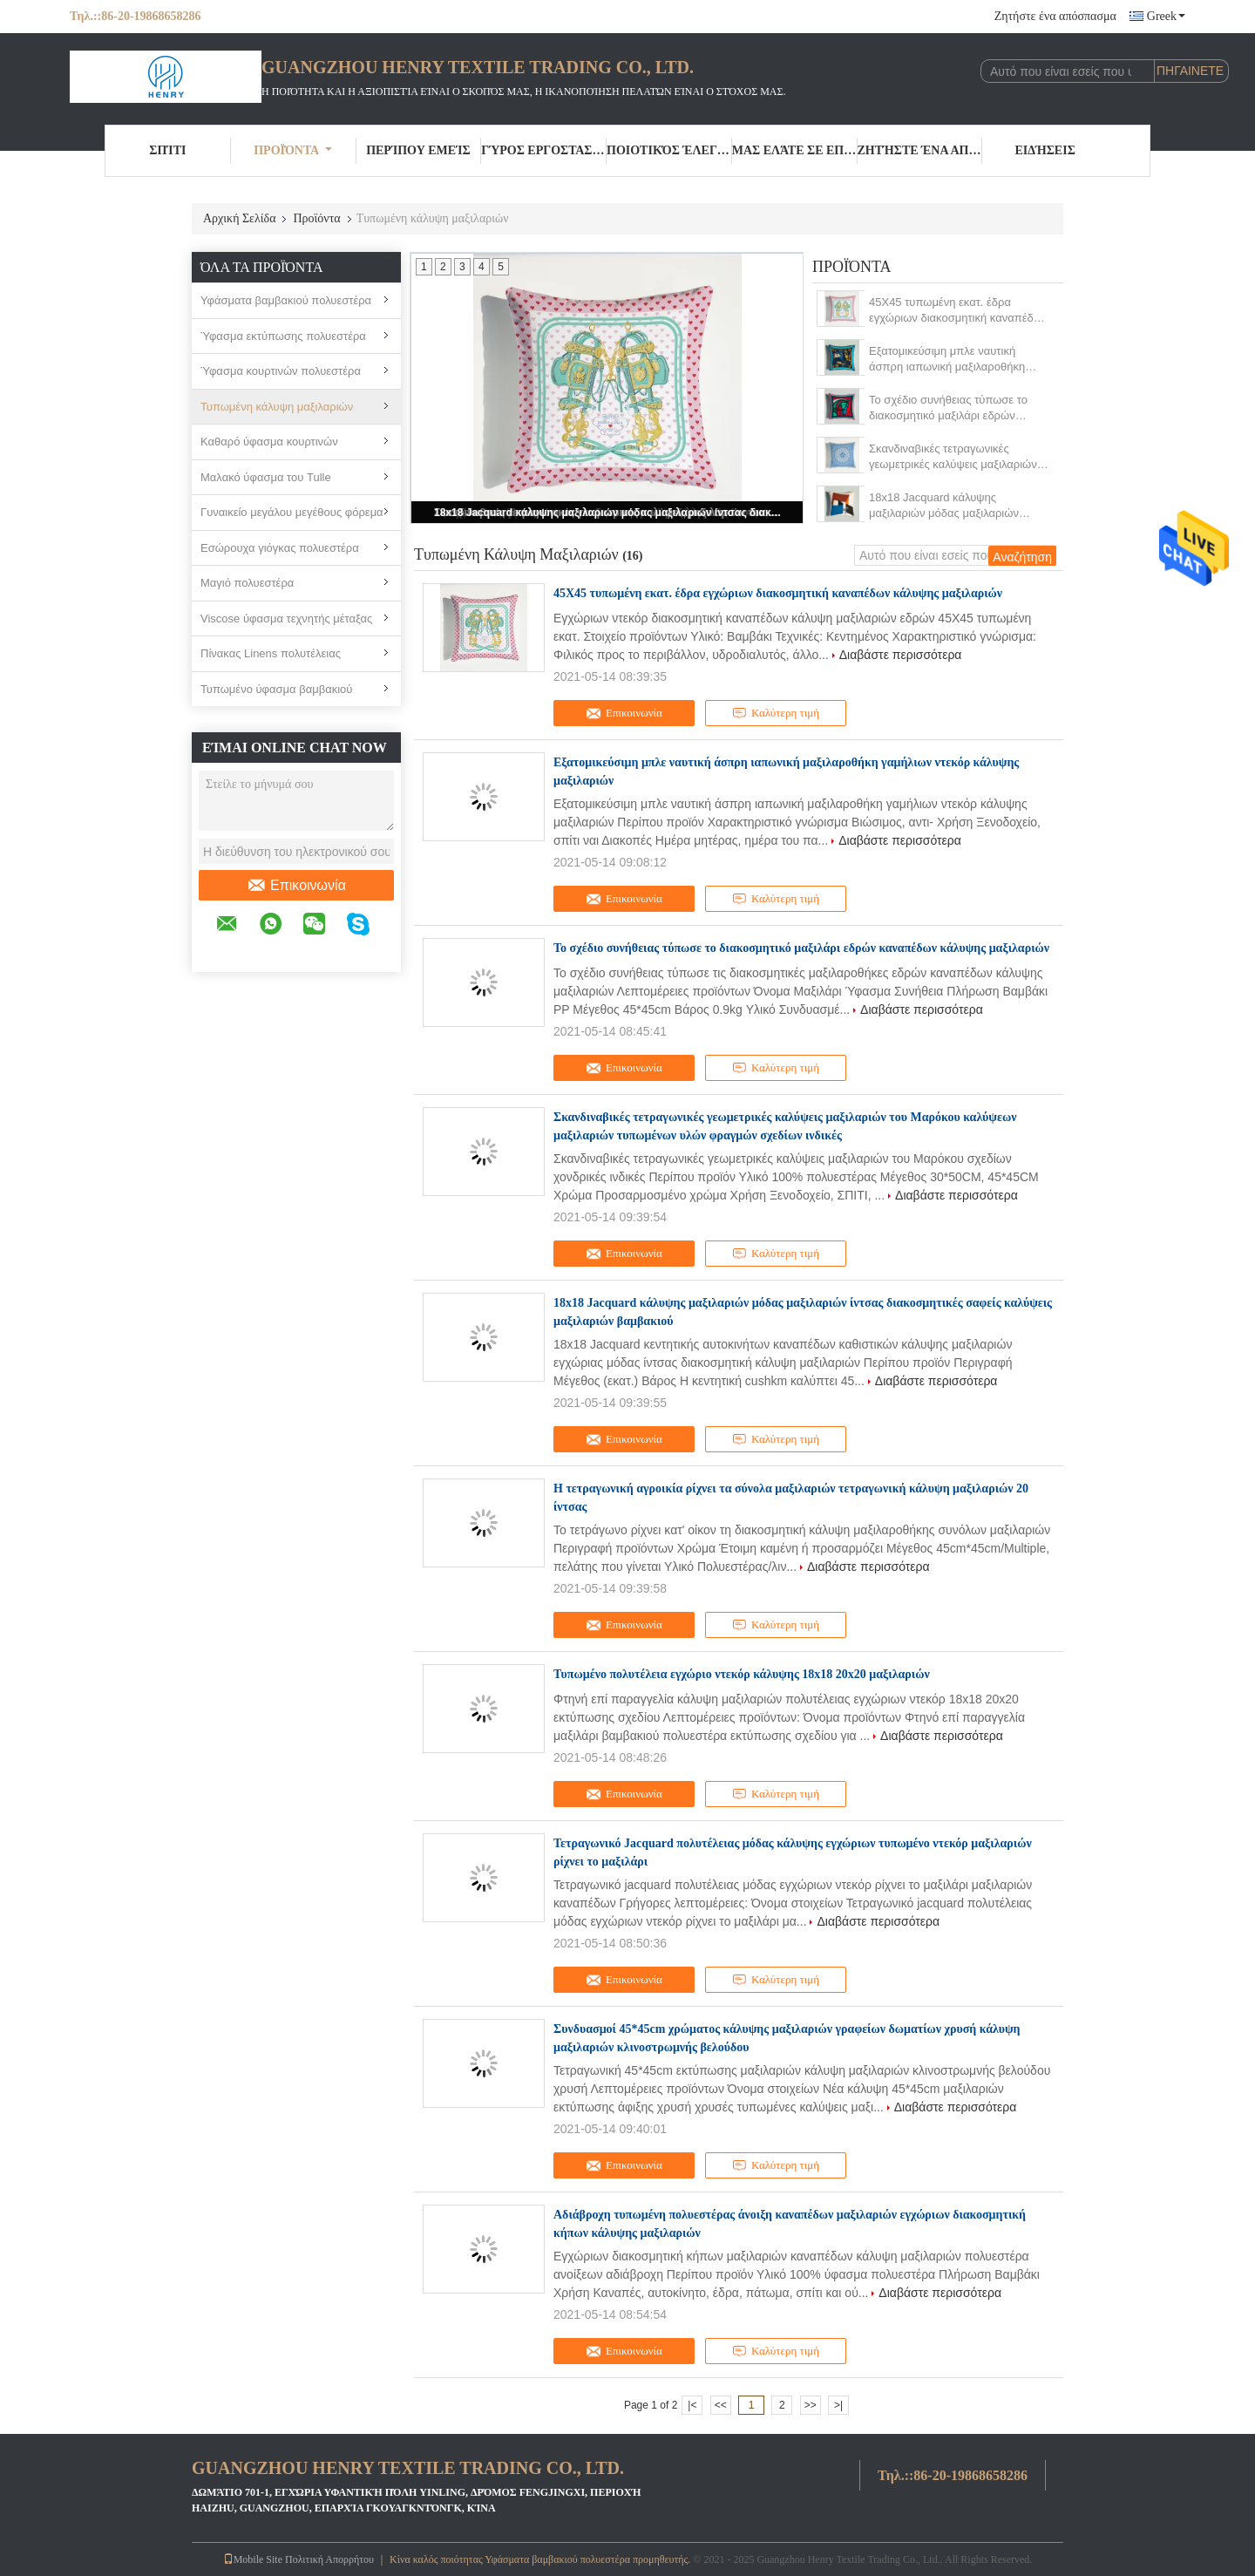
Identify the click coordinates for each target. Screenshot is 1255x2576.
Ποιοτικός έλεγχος (669, 150)
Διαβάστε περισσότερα (900, 655)
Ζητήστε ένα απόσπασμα (1055, 16)
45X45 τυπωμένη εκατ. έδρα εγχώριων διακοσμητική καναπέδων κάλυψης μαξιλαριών (958, 311)
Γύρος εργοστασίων (544, 150)
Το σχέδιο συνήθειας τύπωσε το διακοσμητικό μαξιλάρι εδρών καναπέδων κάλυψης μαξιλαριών (951, 408)
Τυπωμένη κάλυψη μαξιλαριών (276, 406)
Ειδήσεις (1044, 150)
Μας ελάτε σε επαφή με (795, 150)
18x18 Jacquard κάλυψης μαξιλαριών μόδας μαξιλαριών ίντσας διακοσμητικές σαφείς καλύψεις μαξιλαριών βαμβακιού (608, 512)
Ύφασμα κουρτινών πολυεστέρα (280, 370)
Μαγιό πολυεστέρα (247, 582)
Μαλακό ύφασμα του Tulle (265, 477)
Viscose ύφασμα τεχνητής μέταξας (286, 618)
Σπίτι (167, 150)
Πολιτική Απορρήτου (329, 2559)
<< (721, 2405)
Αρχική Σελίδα (239, 218)
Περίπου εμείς (418, 150)
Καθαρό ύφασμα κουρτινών (269, 441)
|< (692, 2405)
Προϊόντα (293, 150)
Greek (1166, 16)
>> (810, 2405)
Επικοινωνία (296, 886)
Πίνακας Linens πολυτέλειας (270, 653)
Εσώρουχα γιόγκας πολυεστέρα (279, 547)
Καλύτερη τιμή (775, 713)
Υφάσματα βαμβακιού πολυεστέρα (285, 300)
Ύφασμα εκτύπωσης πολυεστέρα (283, 336)
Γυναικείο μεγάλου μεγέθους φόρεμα (291, 512)
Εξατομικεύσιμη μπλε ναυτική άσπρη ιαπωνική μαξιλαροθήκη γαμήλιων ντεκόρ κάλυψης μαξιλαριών (947, 359)
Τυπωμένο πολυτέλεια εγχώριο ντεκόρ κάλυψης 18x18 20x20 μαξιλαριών (741, 1674)
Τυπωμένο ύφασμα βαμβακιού (276, 689)
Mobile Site (252, 2559)
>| (838, 2405)
